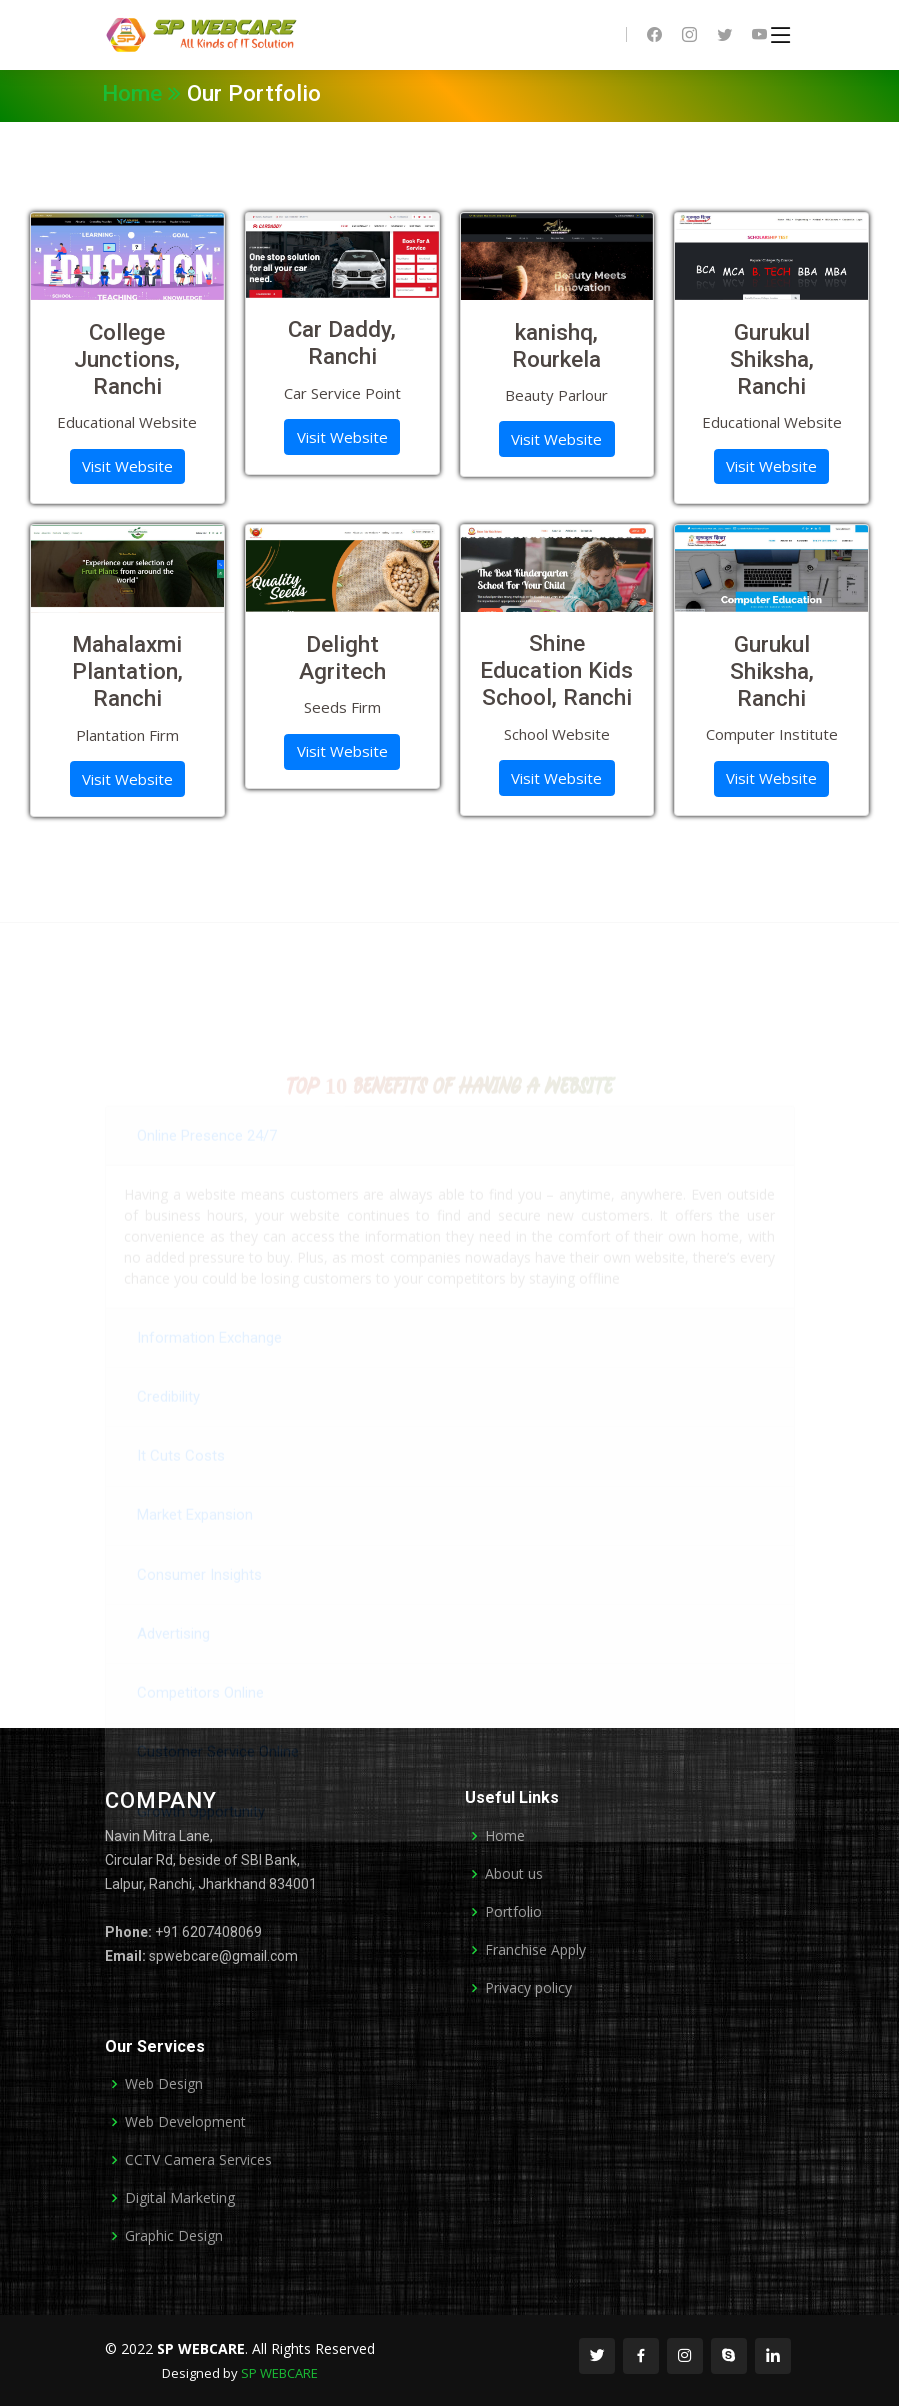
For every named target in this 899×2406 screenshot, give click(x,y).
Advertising (173, 1670)
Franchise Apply (535, 1950)
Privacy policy (528, 1988)
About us (514, 1874)
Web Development (185, 2122)
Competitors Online (200, 1730)
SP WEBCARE (279, 2373)
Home (144, 93)
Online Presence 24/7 (207, 1172)
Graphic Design (174, 2236)
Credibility (168, 1433)
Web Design (164, 2084)
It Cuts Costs (181, 1493)
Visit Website (127, 466)
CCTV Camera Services (198, 2160)
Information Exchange (209, 1374)
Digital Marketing (180, 2198)
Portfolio (513, 1912)
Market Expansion (195, 1552)
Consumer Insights (199, 1611)
